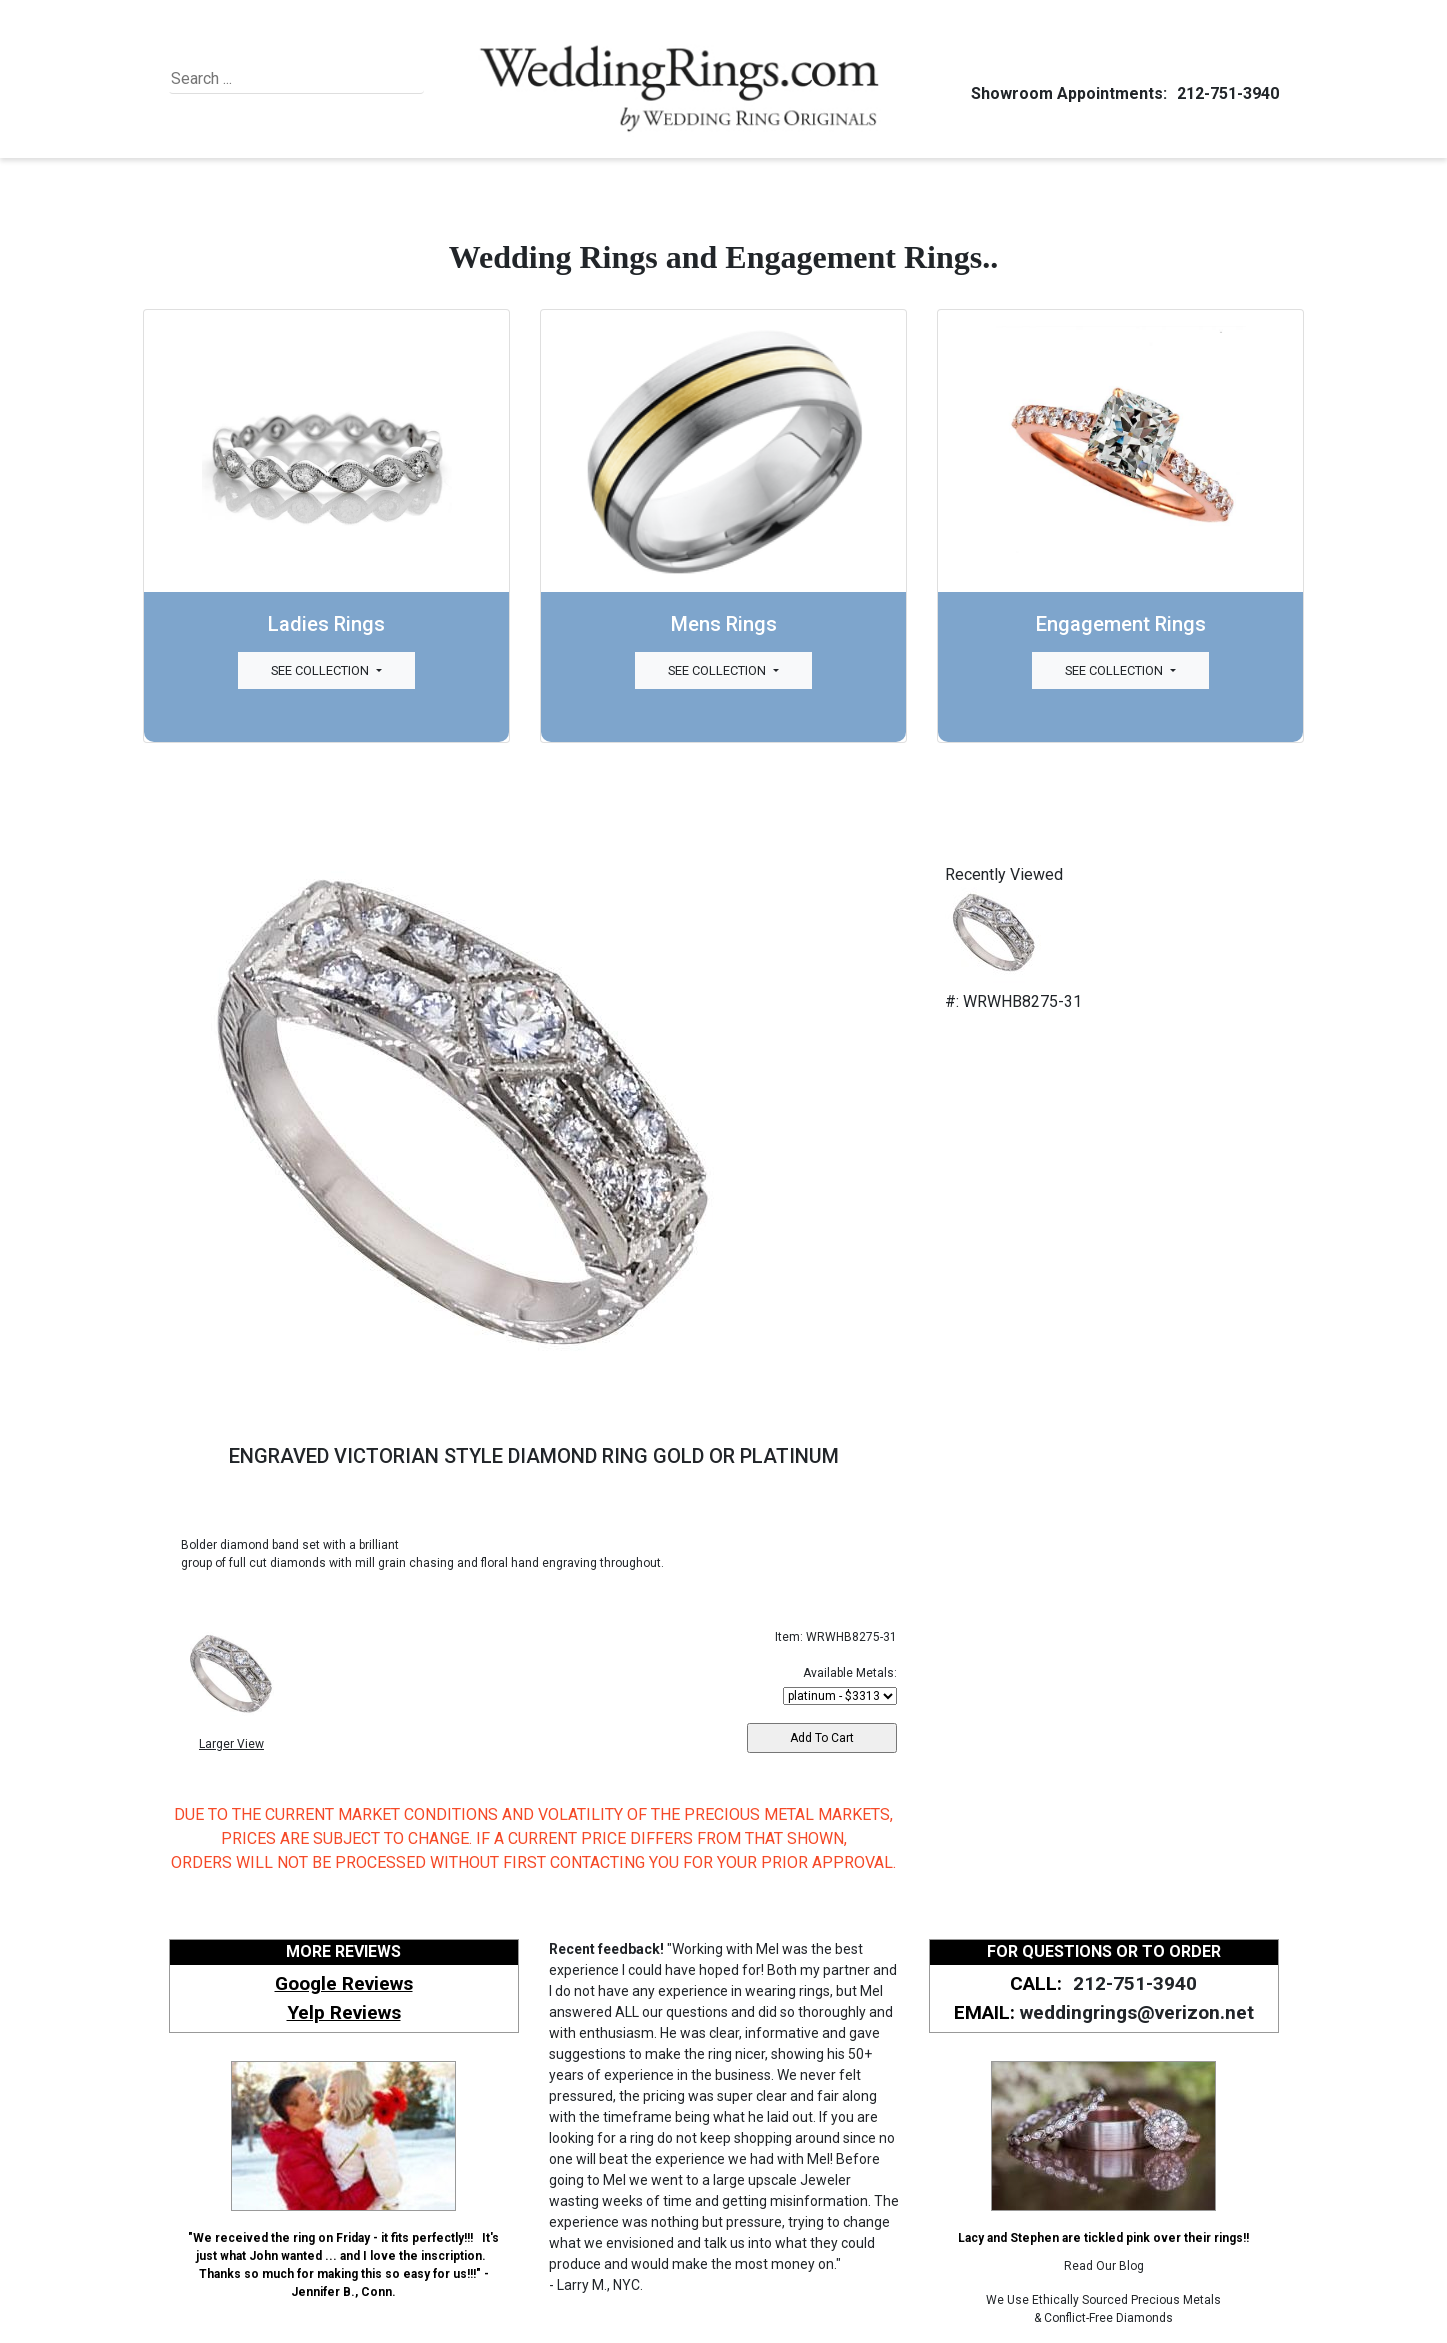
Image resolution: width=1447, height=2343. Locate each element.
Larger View (231, 1744)
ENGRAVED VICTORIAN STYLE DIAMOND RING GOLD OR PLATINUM (534, 1456)
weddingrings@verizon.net (1137, 2012)
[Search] (262, 79)
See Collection (321, 670)
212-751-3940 (1225, 93)
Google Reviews (344, 1983)
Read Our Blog (1104, 2266)
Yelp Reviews (344, 2012)
